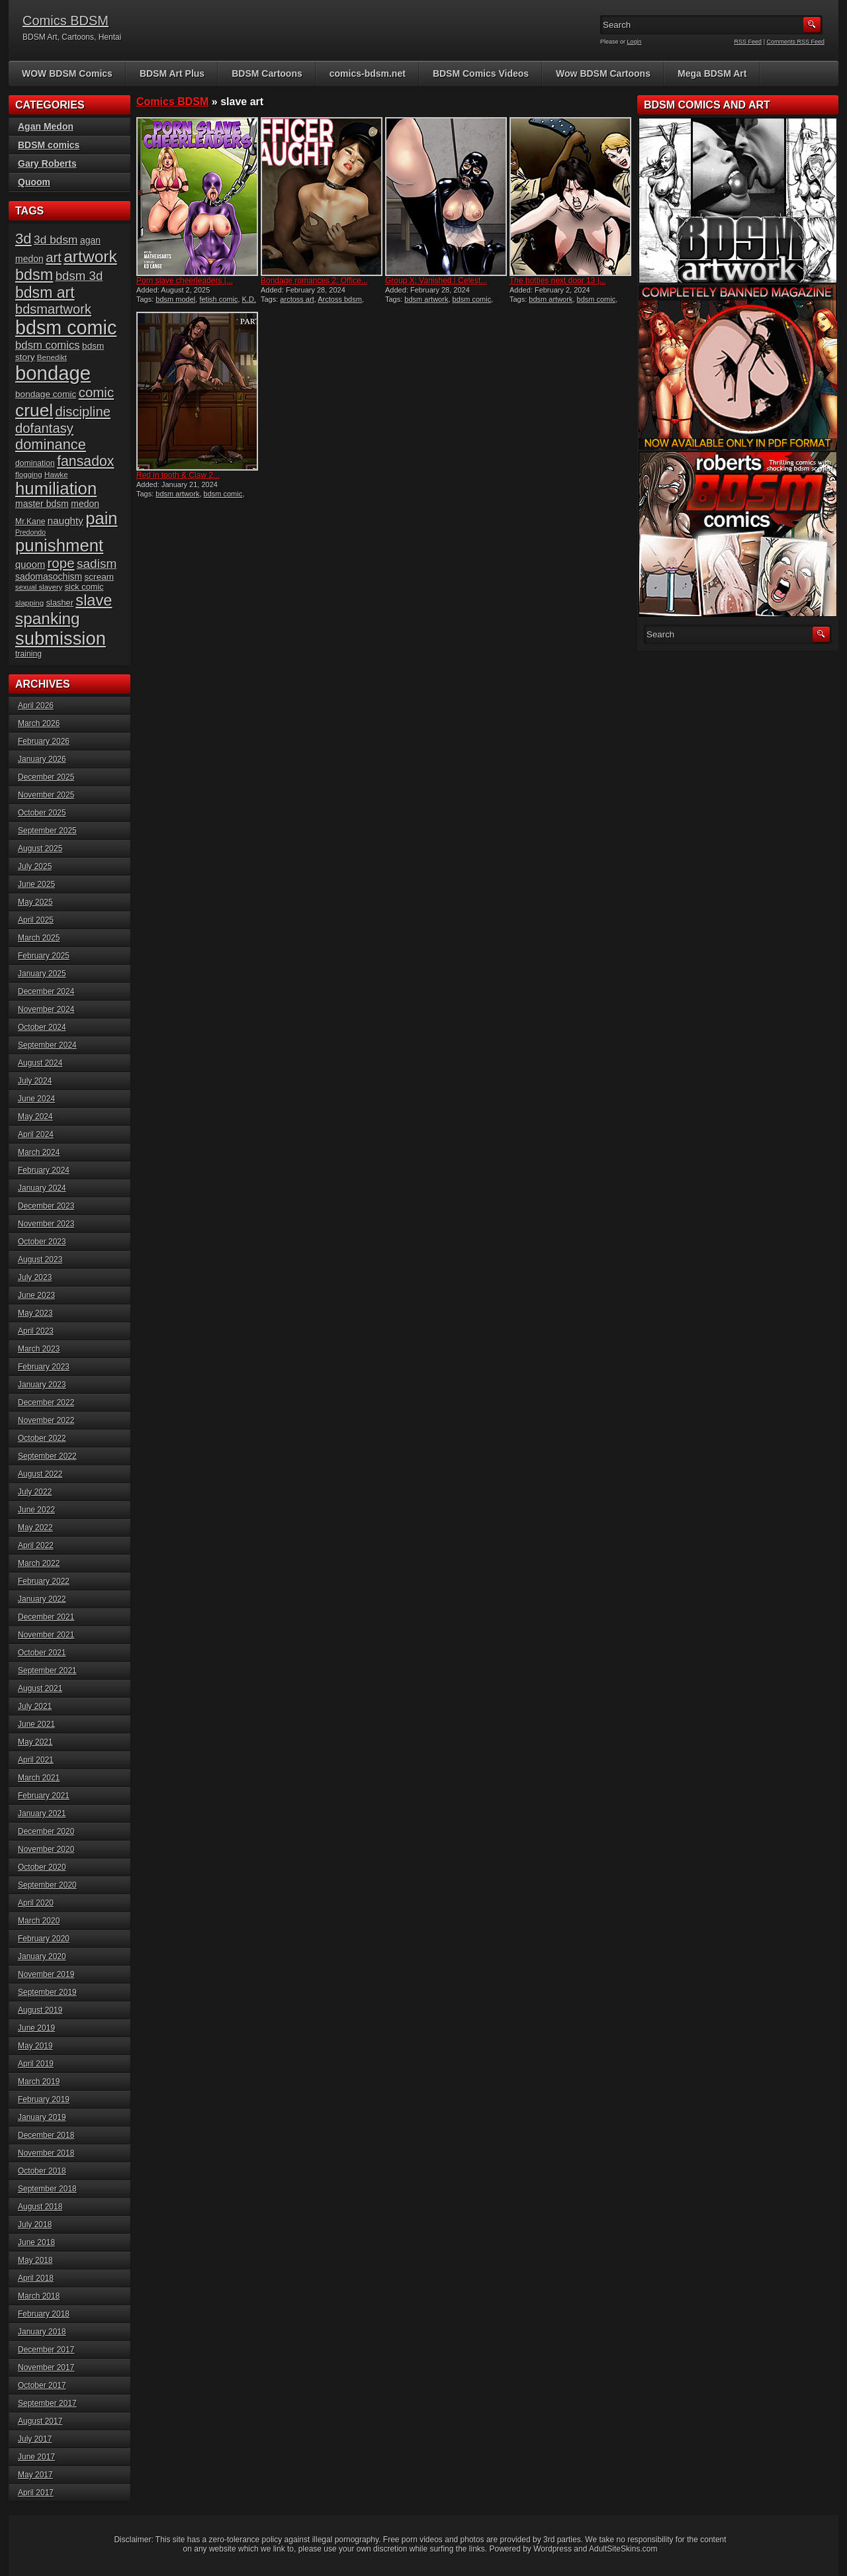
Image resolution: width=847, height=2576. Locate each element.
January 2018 (42, 2331)
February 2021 (43, 1795)
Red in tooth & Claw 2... (178, 475)
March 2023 (39, 1349)
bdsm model (175, 299)
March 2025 (39, 938)
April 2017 (36, 2492)
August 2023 (40, 1259)
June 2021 (36, 1724)
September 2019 (47, 1992)
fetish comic (218, 299)
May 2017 (35, 2474)
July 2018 (35, 2224)
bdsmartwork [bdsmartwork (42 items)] (53, 309)
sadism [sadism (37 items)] (97, 564)
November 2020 (46, 1849)
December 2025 (46, 777)
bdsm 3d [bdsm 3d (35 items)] (79, 276)
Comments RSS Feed (795, 41)
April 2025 (36, 920)
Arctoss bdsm (340, 299)
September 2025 (47, 830)
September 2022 (47, 1456)
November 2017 (46, 2367)
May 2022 (35, 1527)
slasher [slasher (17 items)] (59, 603)
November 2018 (46, 2153)
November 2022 (46, 1420)
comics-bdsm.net (368, 73)
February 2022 (43, 1581)
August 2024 (40, 1063)
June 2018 (36, 2242)
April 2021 (36, 1760)
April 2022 (36, 1545)
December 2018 (46, 2135)
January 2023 (42, 1384)
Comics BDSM (65, 20)
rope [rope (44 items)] (61, 563)
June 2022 (36, 1509)
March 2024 (39, 1152)
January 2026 (42, 759)
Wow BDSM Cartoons (603, 73)
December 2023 (46, 1206)
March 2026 (39, 723)
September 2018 (47, 2188)
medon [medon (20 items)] (85, 503)
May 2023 (35, 1313)
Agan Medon (45, 126)
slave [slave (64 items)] (93, 600)
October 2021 (42, 1652)
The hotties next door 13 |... (558, 280)
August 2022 (40, 1474)
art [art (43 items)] (54, 257)
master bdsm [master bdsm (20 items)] (42, 503)
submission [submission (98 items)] (60, 638)
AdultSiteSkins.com (623, 2548)
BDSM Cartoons (267, 73)
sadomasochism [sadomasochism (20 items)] (48, 576)
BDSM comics (48, 145)
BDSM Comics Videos (481, 73)
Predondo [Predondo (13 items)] (30, 532)
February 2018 (43, 2314)
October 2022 (42, 1438)
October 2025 (42, 812)
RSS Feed (748, 41)
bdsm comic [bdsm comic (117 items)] (65, 327)
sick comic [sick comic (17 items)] (84, 587)
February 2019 (43, 2099)
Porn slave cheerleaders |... (184, 280)
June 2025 (36, 884)
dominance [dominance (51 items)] (50, 444)
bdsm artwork (426, 299)
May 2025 (35, 902)
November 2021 (46, 1634)
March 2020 (39, 1920)
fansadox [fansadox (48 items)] (85, 461)
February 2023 (43, 1366)
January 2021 (42, 1813)
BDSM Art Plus (172, 73)
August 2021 (40, 1688)
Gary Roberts (47, 163)
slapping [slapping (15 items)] (29, 602)
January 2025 (42, 973)
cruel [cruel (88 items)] (34, 410)
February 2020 (43, 1938)
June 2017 (36, 2456)
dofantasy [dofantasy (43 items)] (44, 428)
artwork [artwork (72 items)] (90, 256)
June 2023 (36, 1295)
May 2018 (35, 2260)
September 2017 (47, 2403)
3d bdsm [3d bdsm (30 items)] (55, 239)
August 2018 (40, 2206)
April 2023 (36, 1331)
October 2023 (42, 1241)
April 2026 (36, 705)
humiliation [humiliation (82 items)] (56, 488)
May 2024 (35, 1116)
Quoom (34, 182)
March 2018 (39, 2296)
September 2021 (47, 1670)
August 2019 (40, 2010)
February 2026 (43, 741)
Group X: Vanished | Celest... (436, 280)
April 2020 (36, 1903)
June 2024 (36, 1098)
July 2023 (35, 1277)
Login (634, 41)
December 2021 (46, 1617)
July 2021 (35, 1706)
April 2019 (36, 2063)
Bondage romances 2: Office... (314, 280)
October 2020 (42, 1867)
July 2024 (35, 1080)
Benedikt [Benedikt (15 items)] (52, 357)
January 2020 (42, 1956)
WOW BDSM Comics (67, 73)
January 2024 (42, 1188)
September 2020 (47, 1885)
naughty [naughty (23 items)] (65, 520)
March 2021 (39, 1777)
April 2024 (36, 1134)
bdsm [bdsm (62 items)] (34, 274)
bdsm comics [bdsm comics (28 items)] (47, 345)
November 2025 (46, 795)
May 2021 (35, 1742)
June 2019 (36, 2028)
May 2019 (35, 2045)
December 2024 (46, 991)
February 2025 (43, 955)
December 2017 (46, 2349)
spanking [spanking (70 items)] (47, 618)
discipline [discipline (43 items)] (83, 411)
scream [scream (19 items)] (99, 577)
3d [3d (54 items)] (23, 238)
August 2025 (40, 848)
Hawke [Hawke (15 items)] (56, 474)
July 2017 (35, 2439)
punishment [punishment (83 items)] (59, 545)
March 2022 (39, 1563)
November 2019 (46, 1974)
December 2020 (46, 1831)
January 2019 (42, 2117)
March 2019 (39, 2081)
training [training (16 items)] (28, 654)
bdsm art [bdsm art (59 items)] (45, 292)
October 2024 (42, 1027)
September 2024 (47, 1045)
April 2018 (36, 2278)
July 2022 (35, 1491)
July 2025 (35, 866)
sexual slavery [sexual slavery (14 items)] (38, 587)
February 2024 (43, 1170)
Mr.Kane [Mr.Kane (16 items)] (30, 521)
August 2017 (40, 2421)
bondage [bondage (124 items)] (53, 373)
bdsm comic (472, 299)
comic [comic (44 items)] (96, 392)
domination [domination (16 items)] (35, 463)
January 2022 (42, 1599)
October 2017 (42, 2385)
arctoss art (297, 299)
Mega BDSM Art (712, 73)
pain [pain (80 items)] (101, 518)
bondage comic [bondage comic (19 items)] (45, 394)
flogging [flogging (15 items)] (28, 474)
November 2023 (46, 1223)
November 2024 (46, 1009)
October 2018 (42, 2171)
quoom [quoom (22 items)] (30, 564)
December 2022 (46, 1402)
